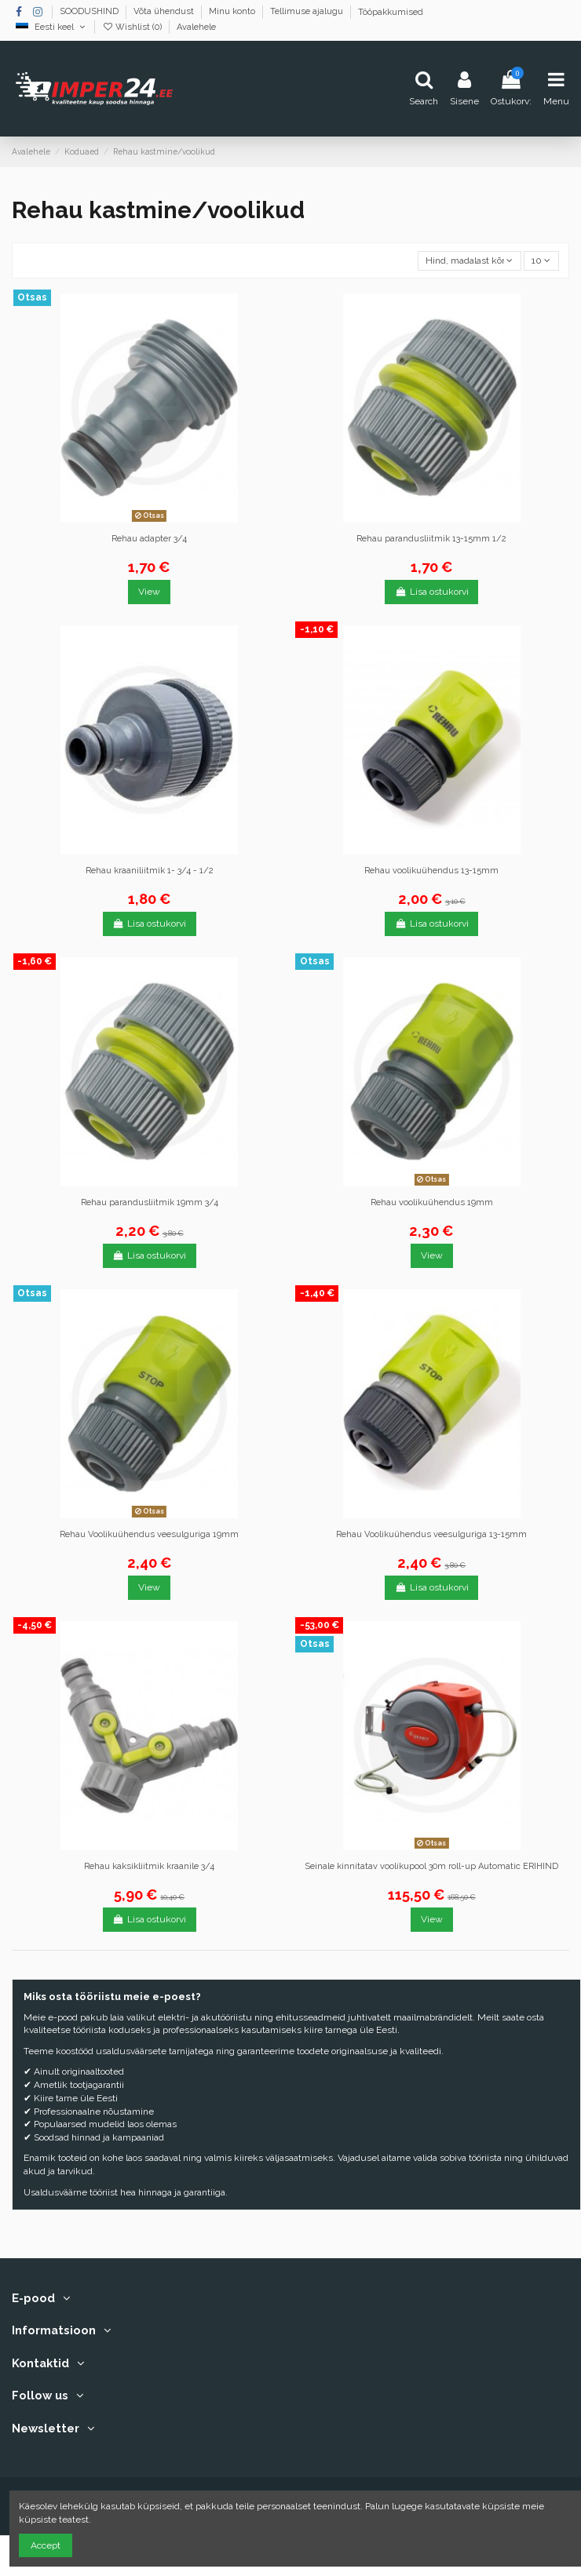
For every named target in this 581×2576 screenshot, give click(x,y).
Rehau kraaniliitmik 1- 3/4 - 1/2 (150, 870)
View (149, 591)
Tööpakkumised (390, 12)
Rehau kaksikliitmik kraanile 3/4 (149, 1866)
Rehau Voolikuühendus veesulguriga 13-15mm (431, 1534)
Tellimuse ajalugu (307, 12)
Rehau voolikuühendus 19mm (432, 1202)
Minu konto (233, 12)
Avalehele (196, 27)
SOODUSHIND (90, 12)
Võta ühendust (164, 12)
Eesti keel (51, 27)
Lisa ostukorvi (431, 591)
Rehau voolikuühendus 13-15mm (431, 870)
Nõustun (112, 2519)
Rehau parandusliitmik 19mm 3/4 (149, 1202)
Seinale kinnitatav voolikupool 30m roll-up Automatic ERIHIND (431, 1866)
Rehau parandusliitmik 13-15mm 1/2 (431, 539)
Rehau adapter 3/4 (149, 539)
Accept (45, 2545)
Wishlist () (133, 27)
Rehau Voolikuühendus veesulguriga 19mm (149, 1534)
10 (541, 260)
